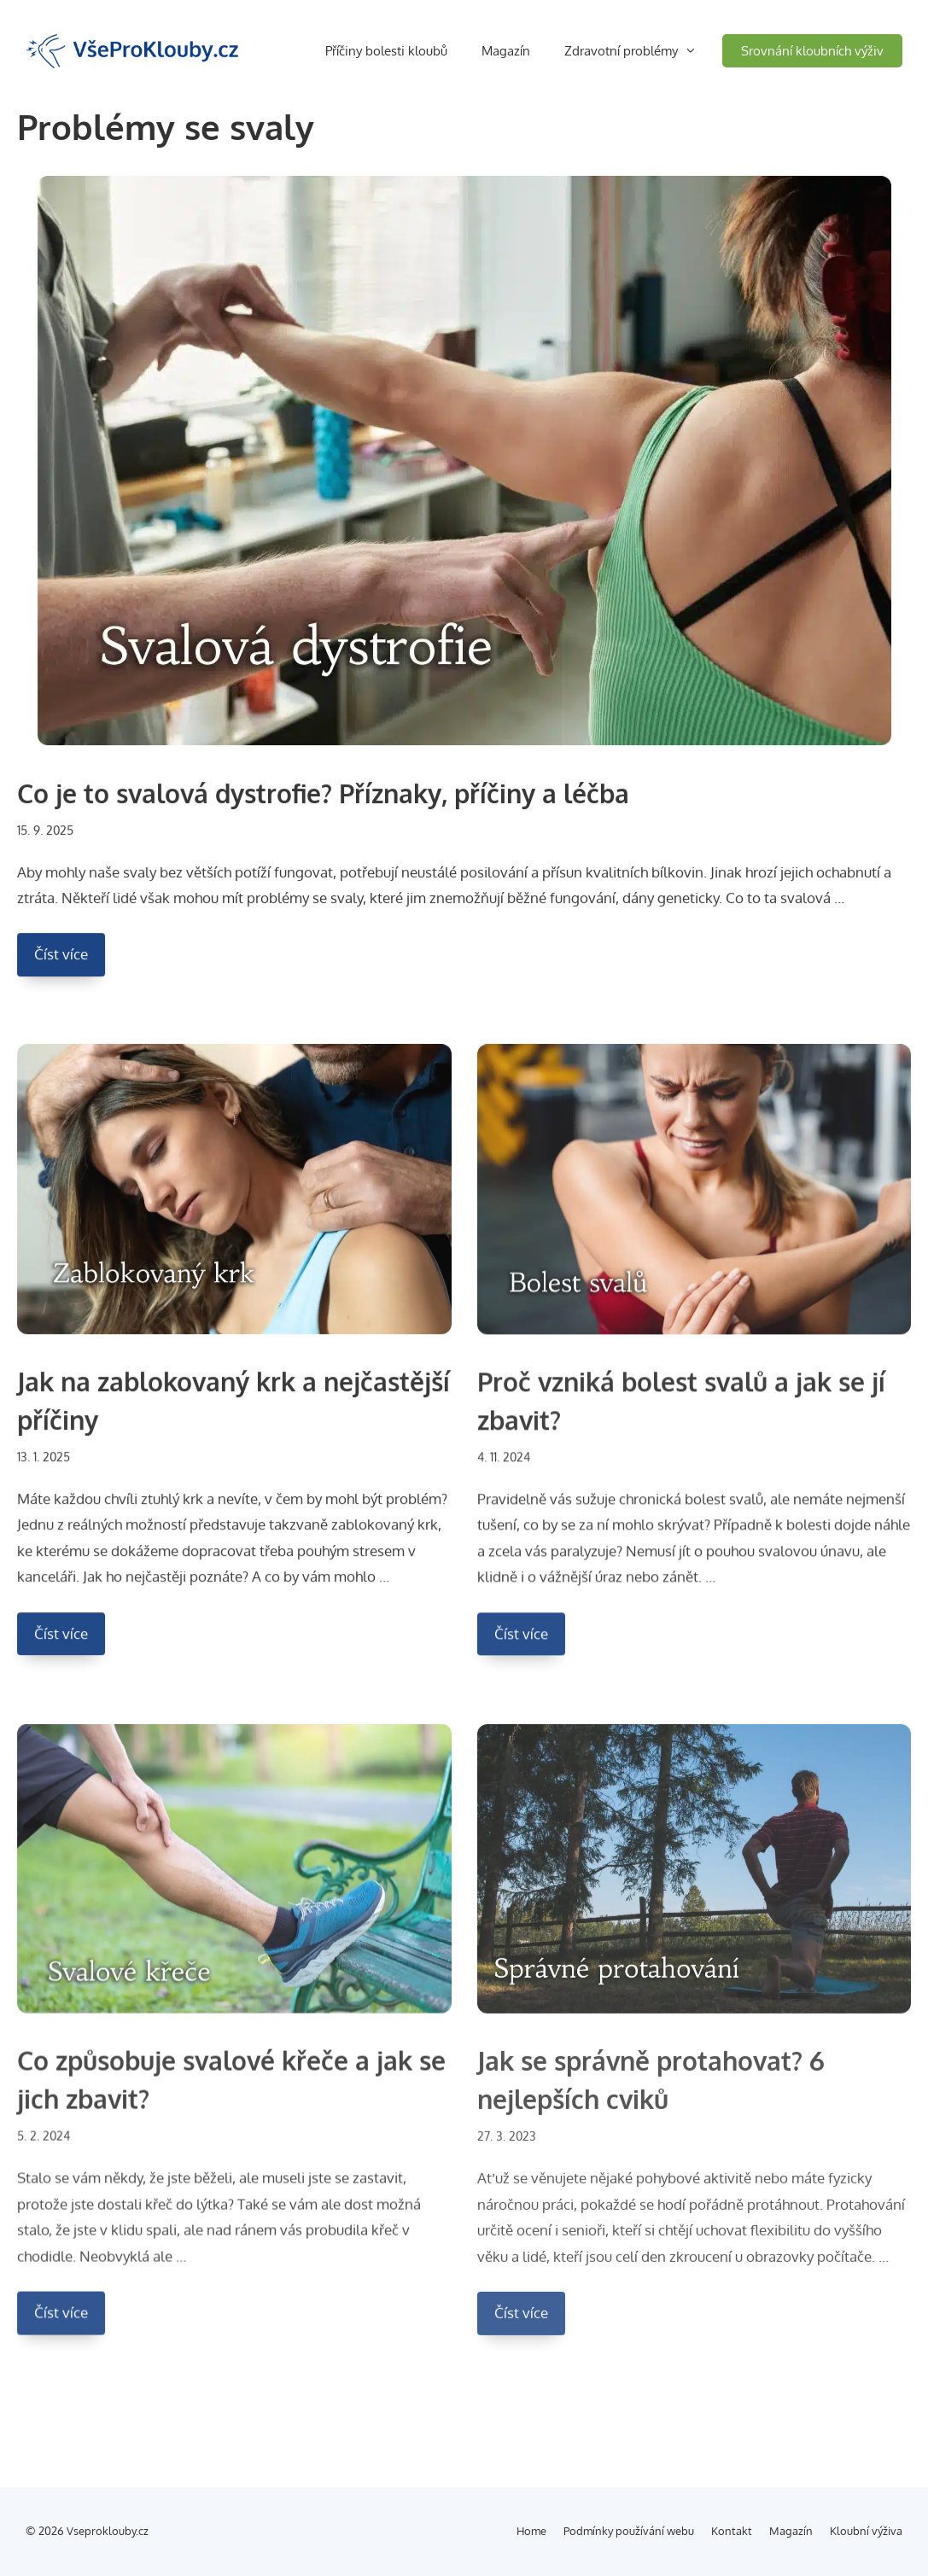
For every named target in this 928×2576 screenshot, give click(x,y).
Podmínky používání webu (628, 2531)
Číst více (69, 963)
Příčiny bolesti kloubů (386, 51)
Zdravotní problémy (643, 51)
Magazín (506, 51)
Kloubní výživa (866, 2531)
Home (531, 2531)
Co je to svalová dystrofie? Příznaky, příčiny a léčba (323, 797)
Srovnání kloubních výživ (812, 51)
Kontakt (731, 2531)
